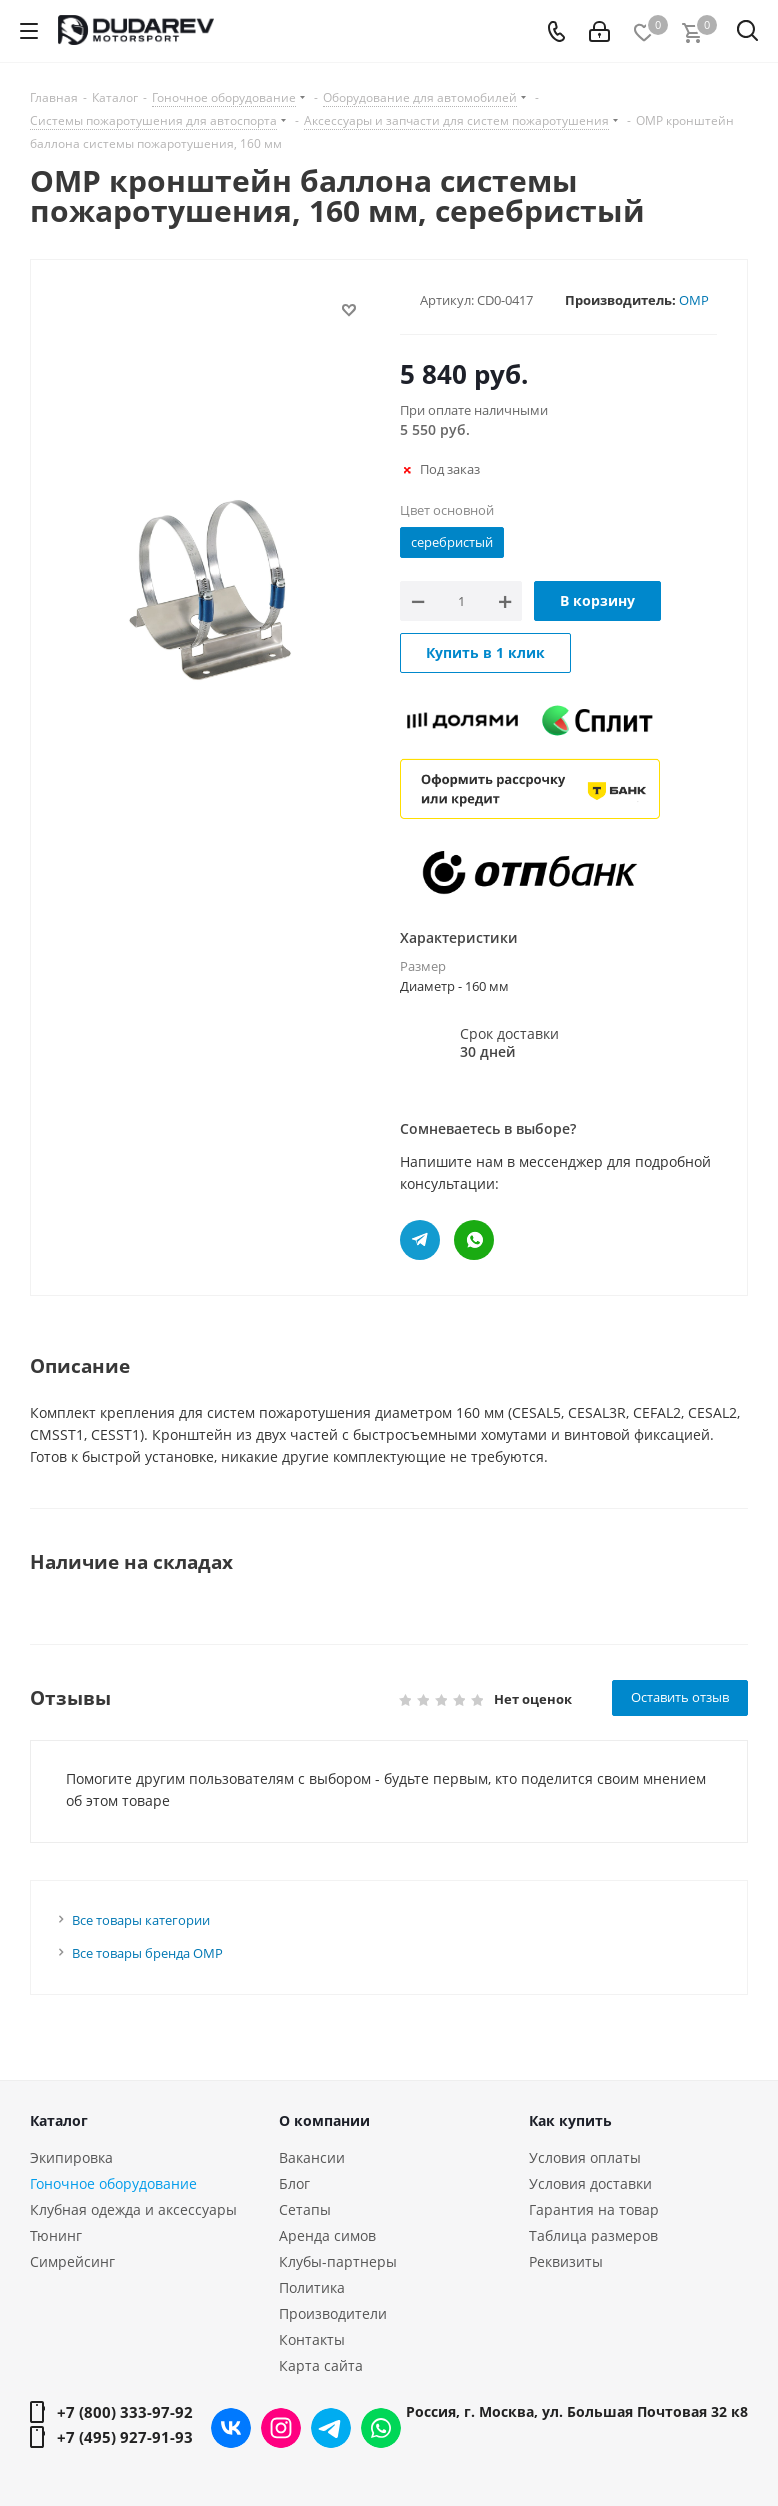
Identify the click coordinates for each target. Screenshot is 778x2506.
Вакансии (312, 2157)
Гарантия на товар (594, 2209)
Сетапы (305, 2209)
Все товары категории (141, 1920)
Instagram (281, 2428)
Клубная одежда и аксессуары (133, 2209)
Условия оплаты (585, 2157)
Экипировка (71, 2157)
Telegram (331, 2428)
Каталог (59, 2120)
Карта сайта (321, 2365)
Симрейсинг (72, 2261)
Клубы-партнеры (338, 2261)
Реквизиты (566, 2261)
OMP (694, 300)
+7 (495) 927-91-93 (125, 2437)
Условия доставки (590, 2183)
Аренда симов (327, 2235)
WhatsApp (381, 2428)
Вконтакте (231, 2428)
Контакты (312, 2339)
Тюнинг (56, 2235)
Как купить (570, 2120)
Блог (294, 2183)
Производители (333, 2313)
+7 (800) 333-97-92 (125, 2412)
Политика (312, 2287)
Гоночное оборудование (113, 2183)
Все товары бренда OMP (147, 1953)
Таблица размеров (593, 2235)
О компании (324, 2120)
